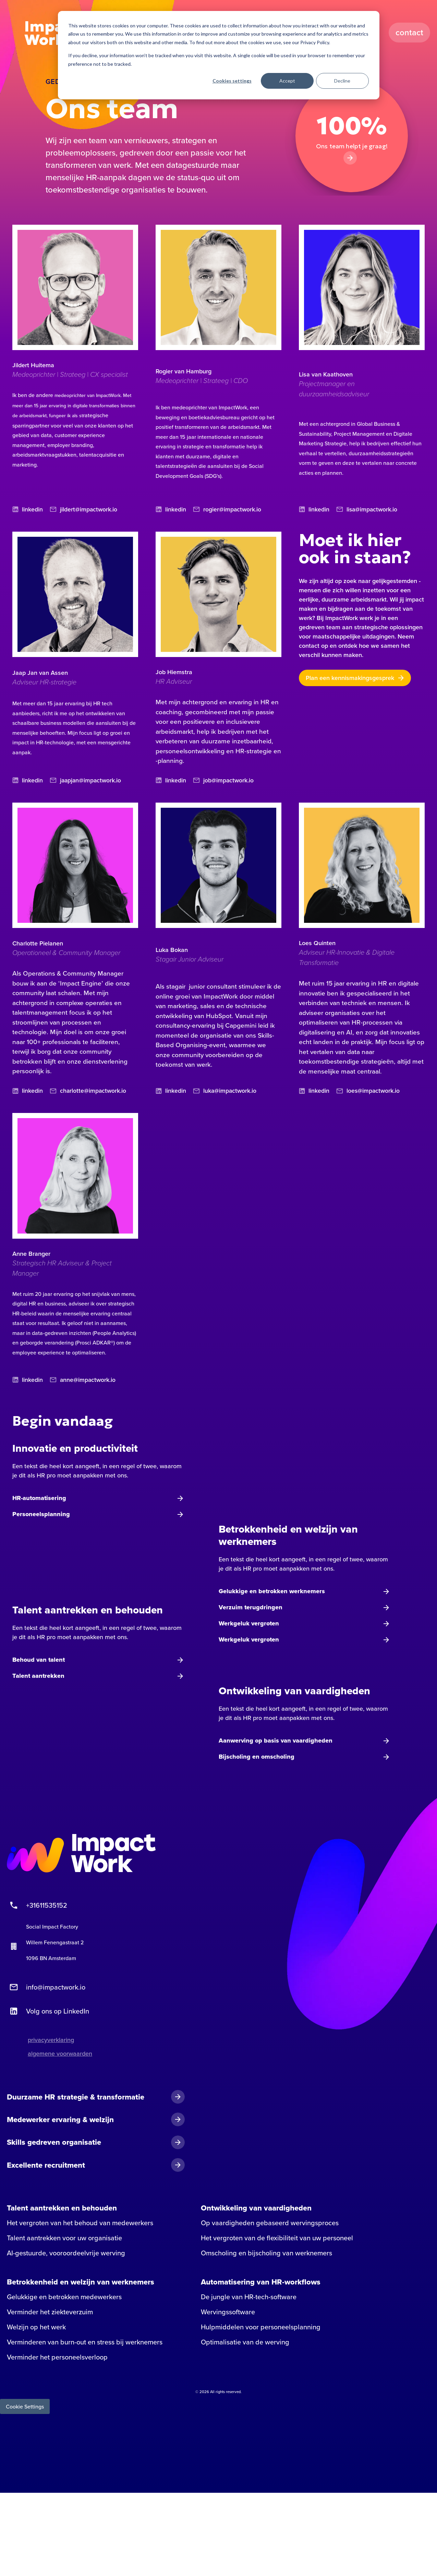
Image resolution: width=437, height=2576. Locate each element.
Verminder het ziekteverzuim (50, 2313)
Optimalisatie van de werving (245, 2344)
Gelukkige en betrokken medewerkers (64, 2298)
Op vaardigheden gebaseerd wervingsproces (270, 2224)
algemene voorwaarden (60, 2055)
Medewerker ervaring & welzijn (60, 2121)
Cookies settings (232, 81)
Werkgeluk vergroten (249, 1625)
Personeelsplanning (41, 1515)
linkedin (27, 510)
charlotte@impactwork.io (88, 1092)
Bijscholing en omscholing (256, 1758)
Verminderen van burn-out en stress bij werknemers (84, 2344)
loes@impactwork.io (368, 1092)
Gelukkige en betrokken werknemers (272, 1592)
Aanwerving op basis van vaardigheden (275, 1742)
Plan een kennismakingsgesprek (350, 678)
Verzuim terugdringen (250, 1609)
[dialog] (218, 55)
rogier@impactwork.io (227, 510)
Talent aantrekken (38, 1677)
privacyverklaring (51, 2041)
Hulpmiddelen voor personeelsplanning (260, 2329)
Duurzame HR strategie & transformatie (75, 2098)
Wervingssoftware (228, 2313)
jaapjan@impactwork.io (86, 781)
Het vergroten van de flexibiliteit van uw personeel (277, 2240)
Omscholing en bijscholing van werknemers (266, 2255)
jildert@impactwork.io (84, 510)
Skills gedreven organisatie (54, 2143)
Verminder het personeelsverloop (57, 2359)
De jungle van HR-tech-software (248, 2298)
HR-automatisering (39, 1499)
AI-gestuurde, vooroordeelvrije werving (66, 2255)
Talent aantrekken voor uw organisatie (64, 2240)
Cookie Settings (25, 2408)
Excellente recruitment (46, 2166)
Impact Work (52, 33)
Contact (410, 33)
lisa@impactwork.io (367, 510)
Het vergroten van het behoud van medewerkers (80, 2224)
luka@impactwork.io (225, 1092)
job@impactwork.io (223, 781)
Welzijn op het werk (36, 2329)
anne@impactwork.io (83, 1381)
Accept (287, 81)
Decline (342, 81)
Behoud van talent (38, 1661)
